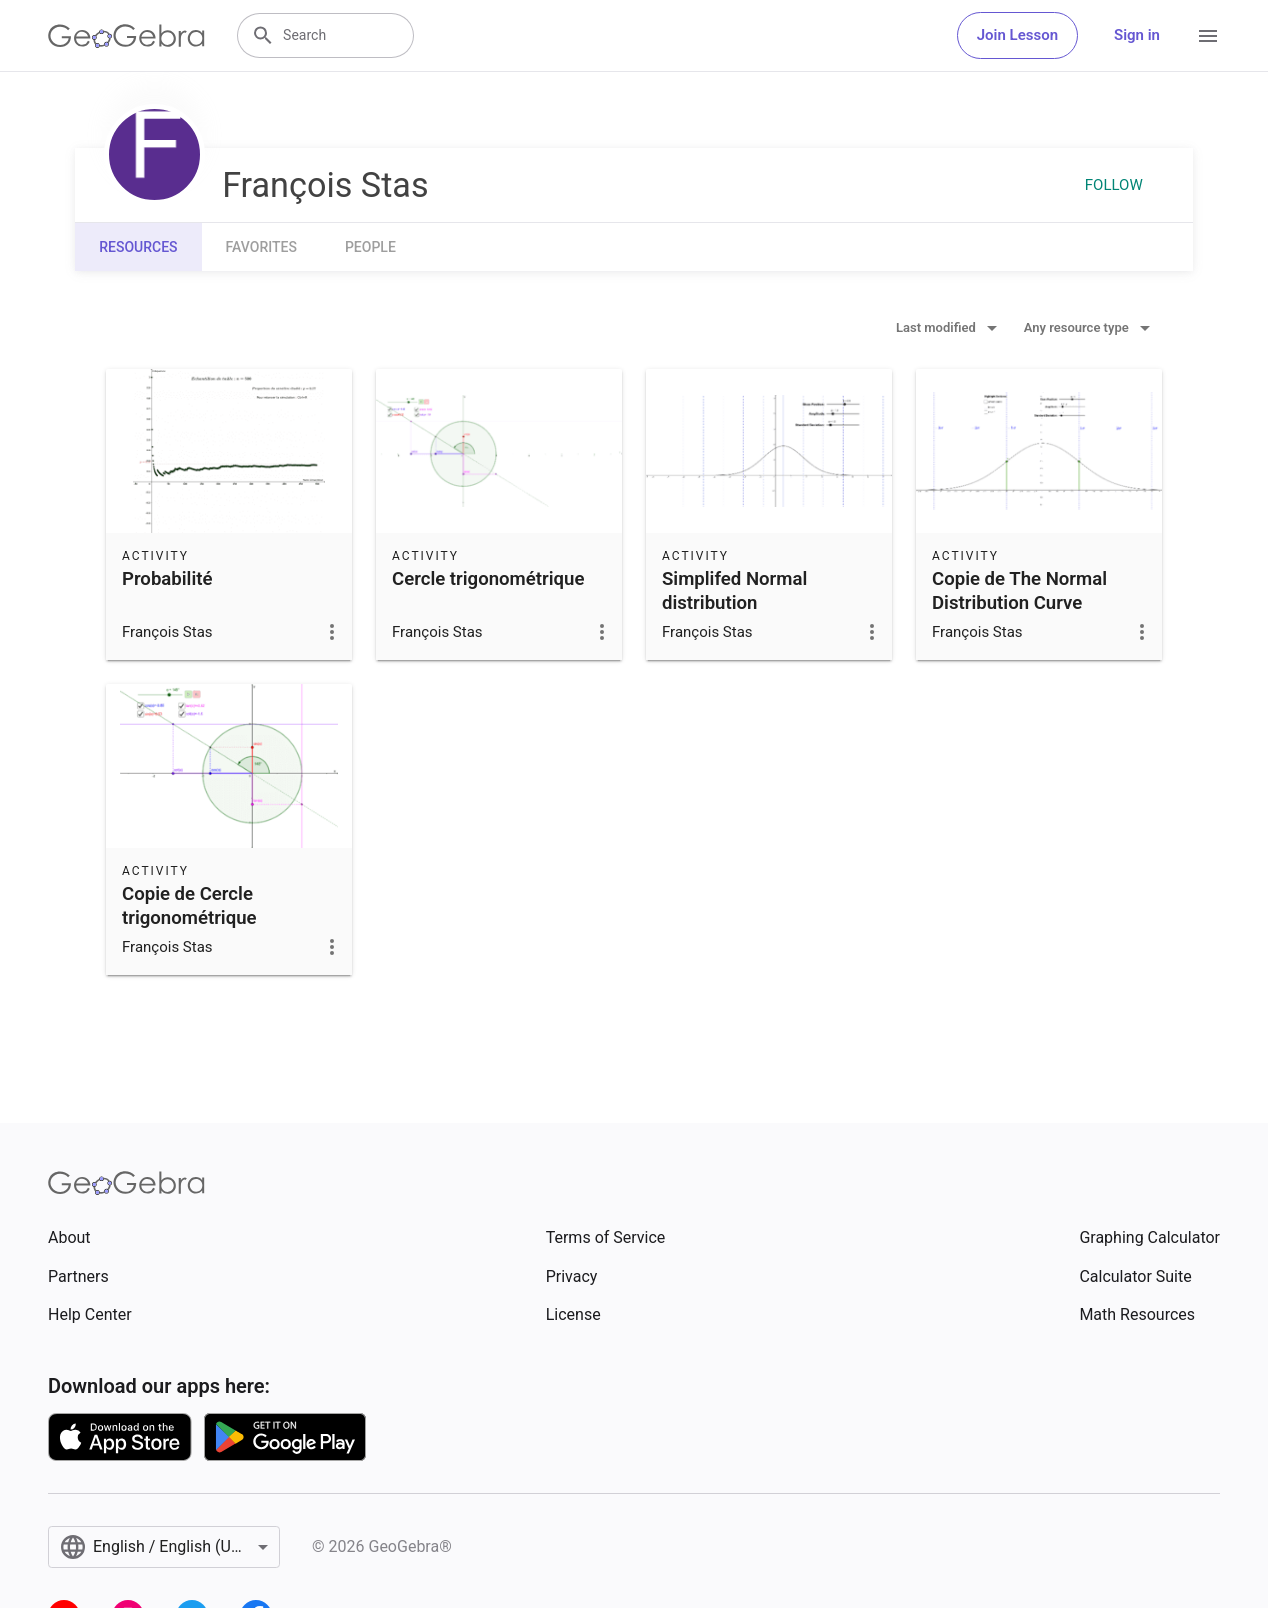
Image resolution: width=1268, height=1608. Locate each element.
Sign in (1137, 35)
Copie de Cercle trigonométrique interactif (189, 918)
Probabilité (167, 579)
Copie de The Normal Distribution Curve (1019, 591)
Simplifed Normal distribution (734, 591)
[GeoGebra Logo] (126, 36)
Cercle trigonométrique (488, 579)
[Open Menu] (1208, 36)
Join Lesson (1017, 35)
